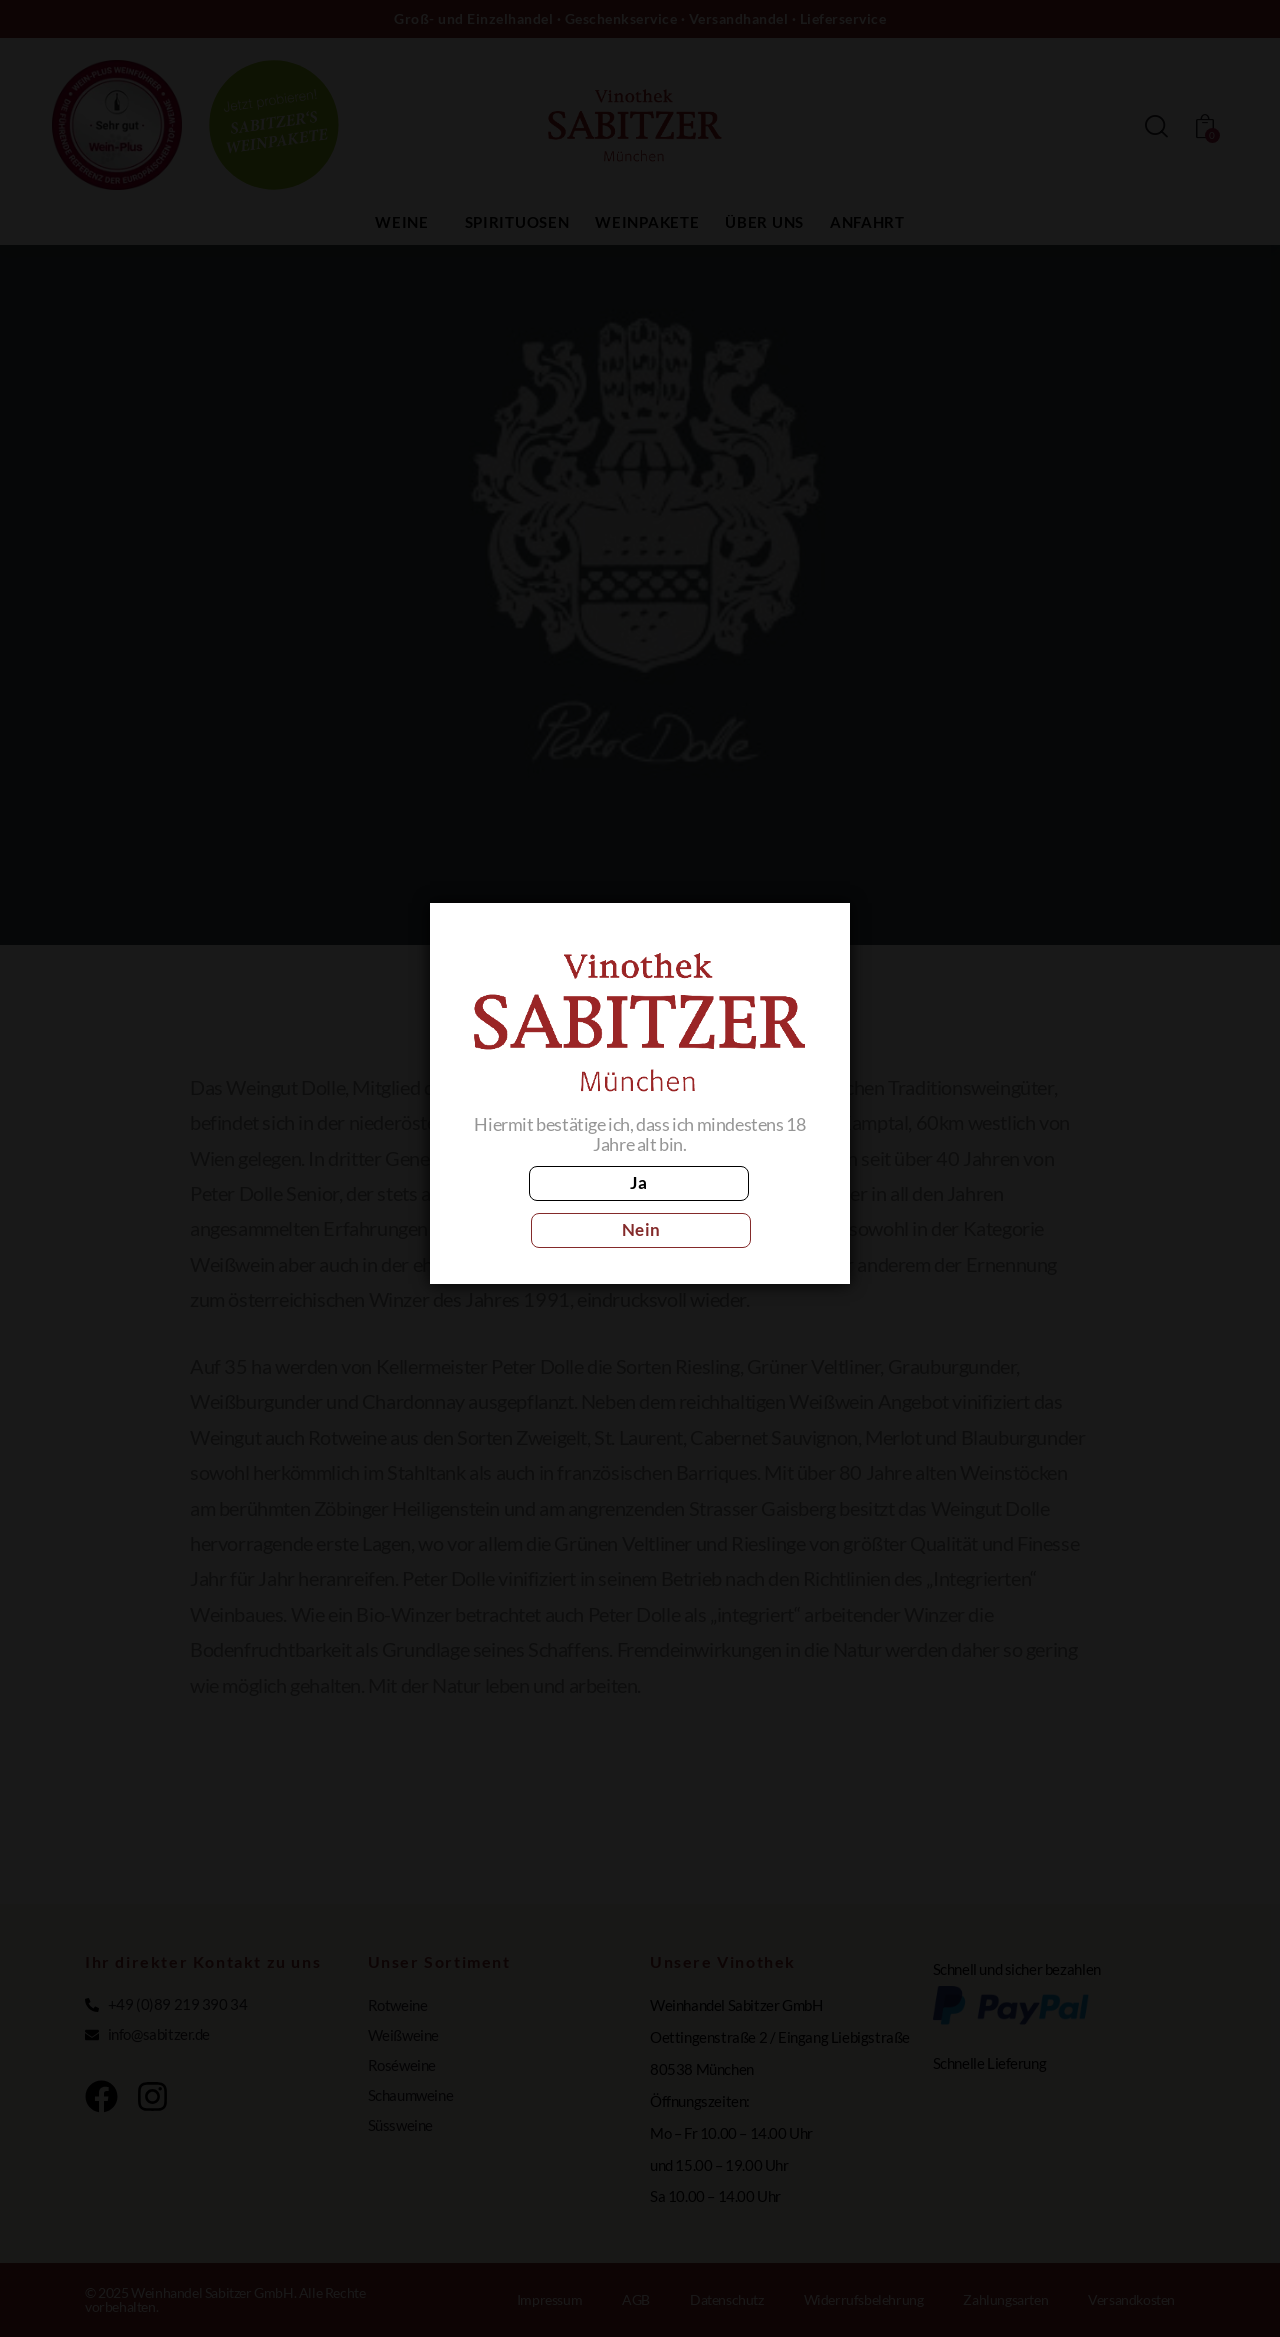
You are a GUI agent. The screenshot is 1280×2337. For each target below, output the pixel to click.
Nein (728, 1206)
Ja (551, 1206)
